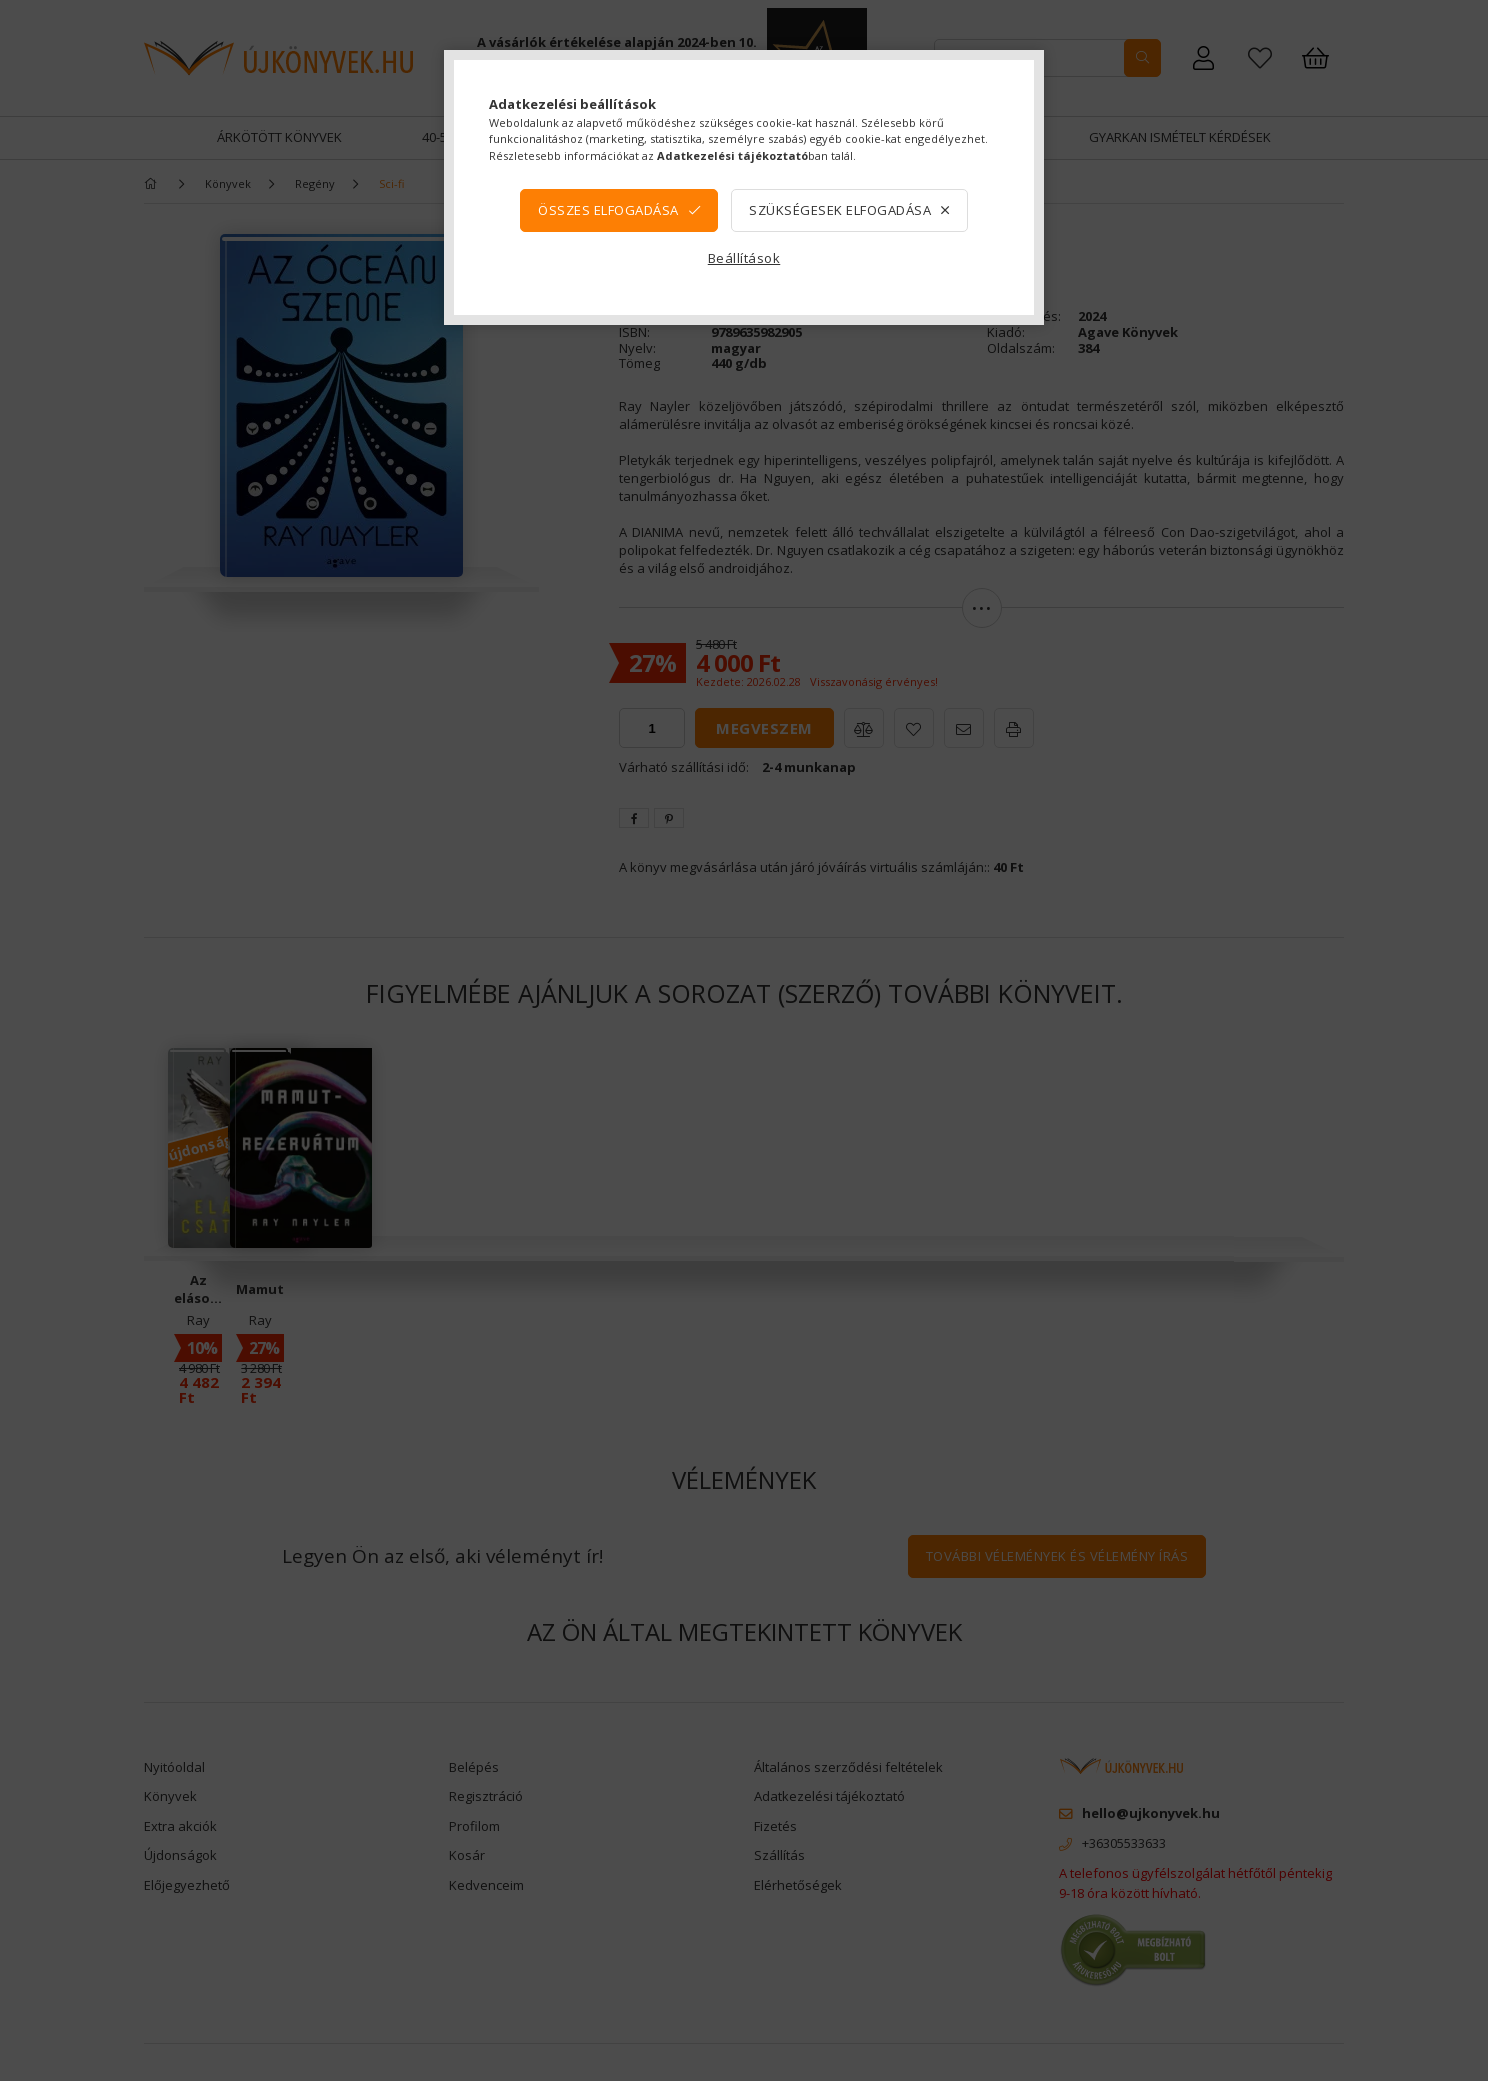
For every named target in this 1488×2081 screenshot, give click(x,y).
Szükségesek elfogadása (840, 210)
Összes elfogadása (608, 210)
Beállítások (744, 258)
